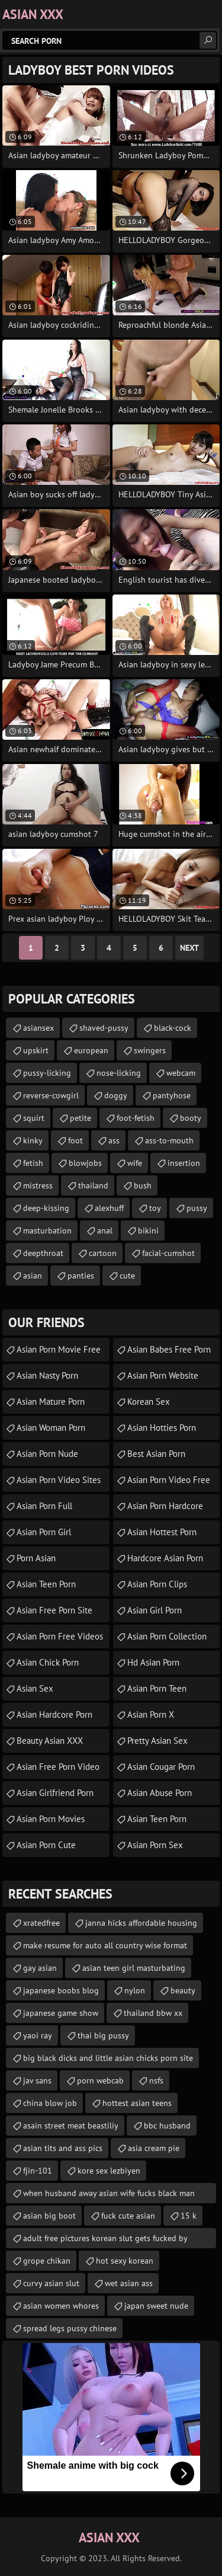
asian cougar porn (161, 1766)
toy (155, 1208)
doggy (115, 1095)
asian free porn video (58, 1766)
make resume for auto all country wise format (105, 1945)
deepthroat (43, 1253)
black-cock (172, 1027)
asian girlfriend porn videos (55, 1796)
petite (80, 1118)
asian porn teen (156, 1688)
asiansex (38, 1027)
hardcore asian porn (165, 1558)
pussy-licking (47, 1073)
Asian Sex (35, 1688)
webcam (180, 1073)
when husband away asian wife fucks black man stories (109, 2195)
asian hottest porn (162, 1532)
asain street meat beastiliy (70, 2125)
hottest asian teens (137, 2103)
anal (104, 1230)
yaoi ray (37, 2035)
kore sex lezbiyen (109, 2170)
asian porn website (162, 1375)
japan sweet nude (156, 2305)
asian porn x (150, 1714)
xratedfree (41, 1922)
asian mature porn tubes (51, 1405)
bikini (148, 1230)
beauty (182, 1990)
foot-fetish (136, 1118)
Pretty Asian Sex (157, 1740)
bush (143, 1185)
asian (32, 1275)
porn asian (36, 1558)
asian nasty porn (47, 1375)
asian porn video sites (59, 1479)
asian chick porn (48, 1662)
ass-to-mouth (169, 1140)
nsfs (156, 2080)
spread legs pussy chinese (70, 2328)
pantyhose (172, 1095)
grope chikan (46, 2260)
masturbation (47, 1230)
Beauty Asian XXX (50, 1740)
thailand (93, 1185)
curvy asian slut (51, 2283)
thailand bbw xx (153, 2013)
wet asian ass (129, 2283)
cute (127, 1275)
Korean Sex (148, 1401)
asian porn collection (167, 1636)
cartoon (103, 1253)
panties (80, 1275)
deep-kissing (46, 1208)
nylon (134, 1990)
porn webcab (100, 2080)
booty (190, 1118)
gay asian (40, 1968)
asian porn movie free (59, 1349)
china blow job (50, 2103)
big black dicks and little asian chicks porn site (108, 2058)
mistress (38, 1185)
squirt (33, 1118)
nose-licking (118, 1073)
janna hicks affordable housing (141, 1922)
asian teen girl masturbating (133, 1968)
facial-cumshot (168, 1253)
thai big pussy (103, 2035)
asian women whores (61, 2305)
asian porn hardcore (165, 1505)
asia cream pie (153, 2148)
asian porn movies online (51, 1822)
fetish (33, 1163)
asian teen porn (46, 1584)
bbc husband (167, 2125)
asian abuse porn (159, 1792)
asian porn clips (157, 1584)
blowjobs (85, 1163)
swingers (150, 1050)
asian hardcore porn (54, 1714)
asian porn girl (44, 1532)
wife (134, 1163)
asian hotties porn (161, 1427)
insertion (184, 1163)
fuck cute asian (128, 2215)
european (91, 1050)
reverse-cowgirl (51, 1095)
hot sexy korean (124, 2260)
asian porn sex (155, 1844)
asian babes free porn (169, 1349)
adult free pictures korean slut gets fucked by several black (105, 2240)
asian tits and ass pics (62, 2148)
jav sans (37, 2080)
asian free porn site (54, 1610)
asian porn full (44, 1505)
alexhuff (109, 1208)
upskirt (36, 1050)
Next (189, 947)
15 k (189, 2215)
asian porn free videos (60, 1636)
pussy (196, 1208)
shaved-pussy (103, 1027)
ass (114, 1140)
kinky (33, 1140)
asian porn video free (168, 1479)
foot (75, 1140)
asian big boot (49, 2215)
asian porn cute (46, 1844)
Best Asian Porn (156, 1453)
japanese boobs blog (61, 1990)
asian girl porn (154, 1610)
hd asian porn (153, 1662)
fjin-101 (37, 2170)
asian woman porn (51, 1427)
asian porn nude (47, 1453)
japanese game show (60, 2013)
